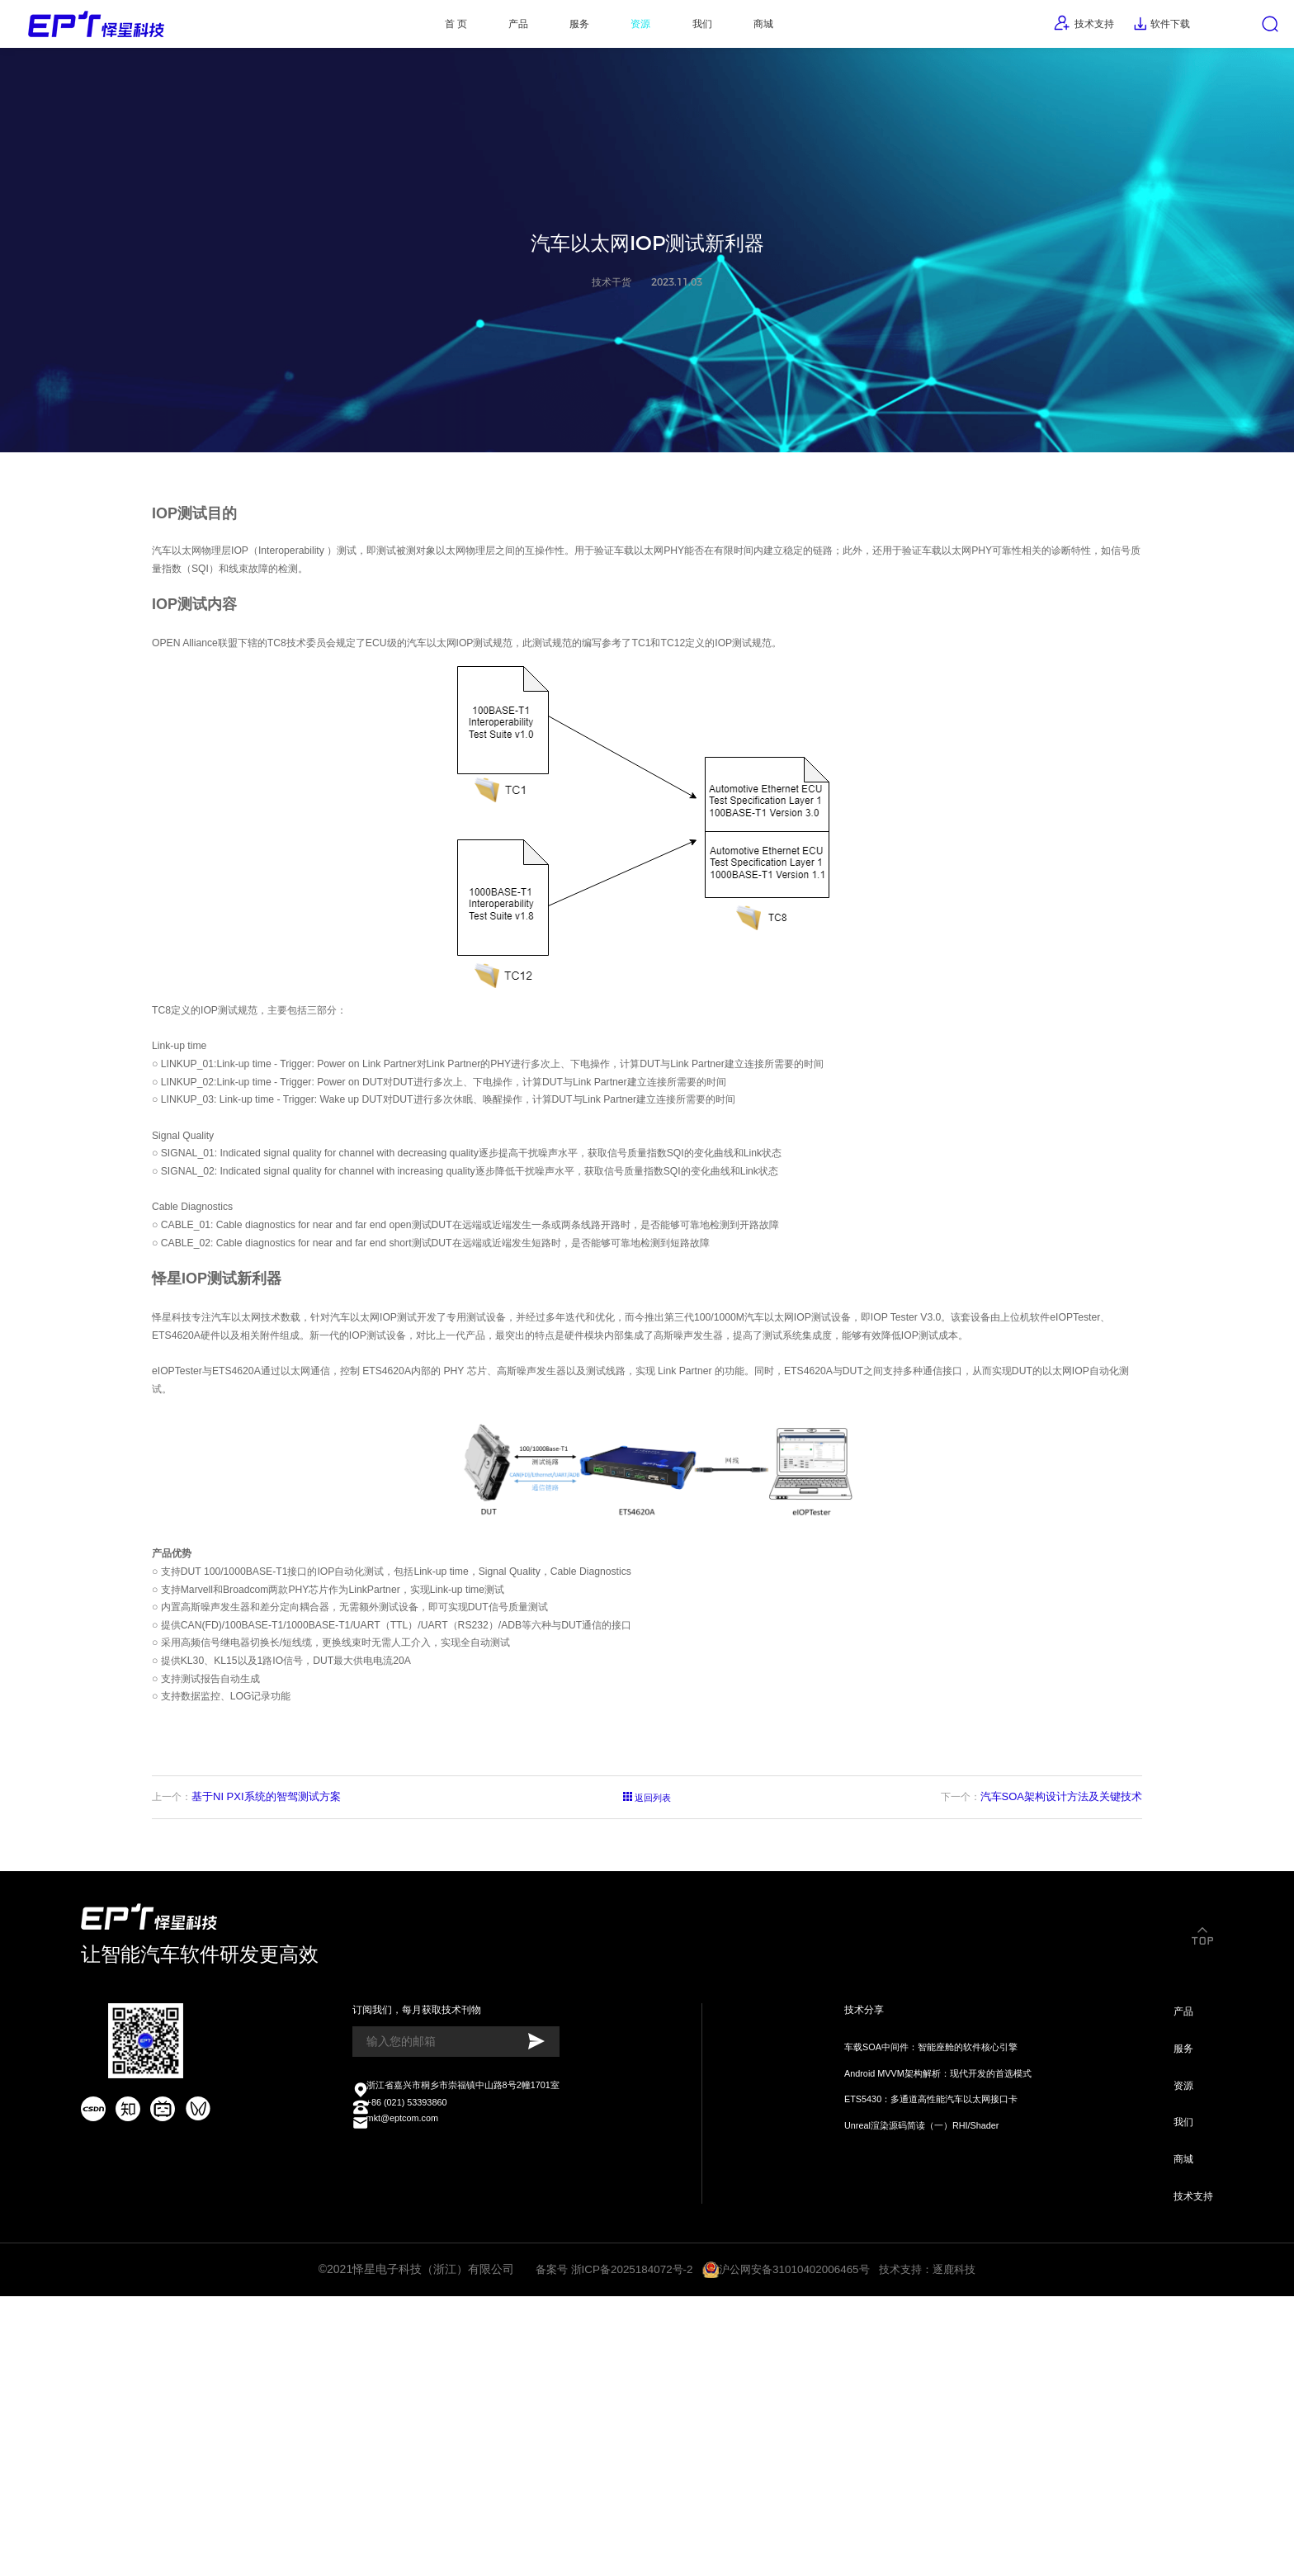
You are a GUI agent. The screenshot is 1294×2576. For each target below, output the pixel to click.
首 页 (402, 28)
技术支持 (1042, 28)
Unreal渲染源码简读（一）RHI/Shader (913, 2383)
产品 (477, 28)
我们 (701, 28)
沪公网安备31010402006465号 (795, 2545)
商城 (776, 28)
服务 (553, 28)
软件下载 (1135, 28)
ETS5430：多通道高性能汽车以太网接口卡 (924, 2353)
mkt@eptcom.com (395, 2384)
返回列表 (647, 2000)
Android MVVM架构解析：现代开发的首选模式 (932, 2324)
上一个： (248, 1999)
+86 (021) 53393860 (401, 2365)
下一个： (1039, 1999)
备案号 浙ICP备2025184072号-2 (607, 2545)
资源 (627, 28)
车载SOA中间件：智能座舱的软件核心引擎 (924, 2296)
